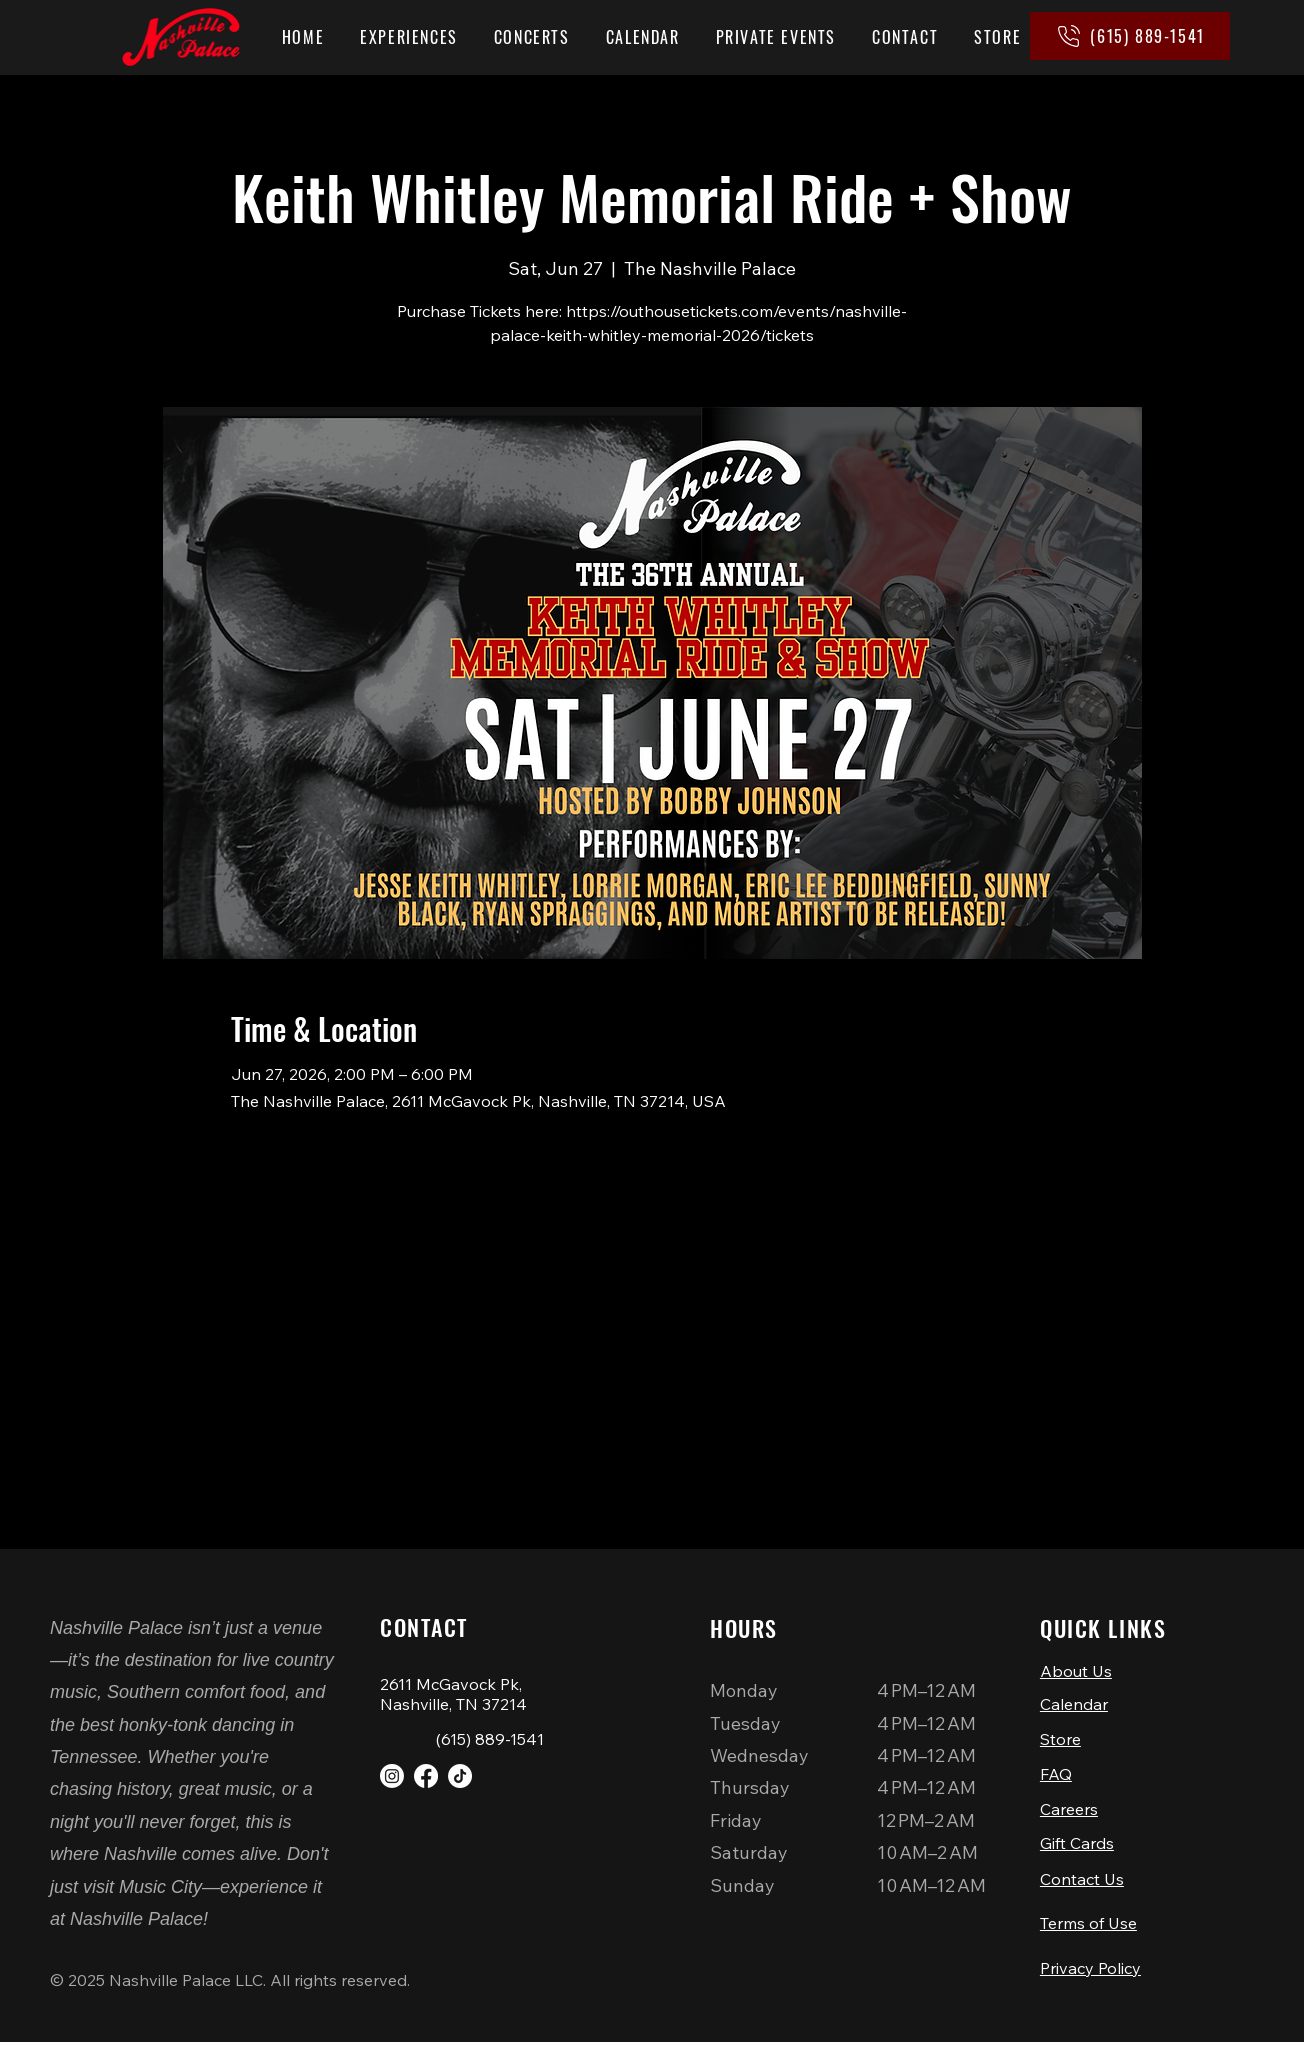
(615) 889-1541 (490, 1739)
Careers (1069, 1813)
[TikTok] (460, 1776)
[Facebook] (426, 1776)
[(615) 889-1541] (1130, 36)
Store (1060, 1741)
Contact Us (1082, 1885)
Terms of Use (1088, 1931)
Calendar (1074, 1706)
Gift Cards (1077, 1847)
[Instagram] (392, 1776)
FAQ (1056, 1777)
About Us (1076, 1671)
